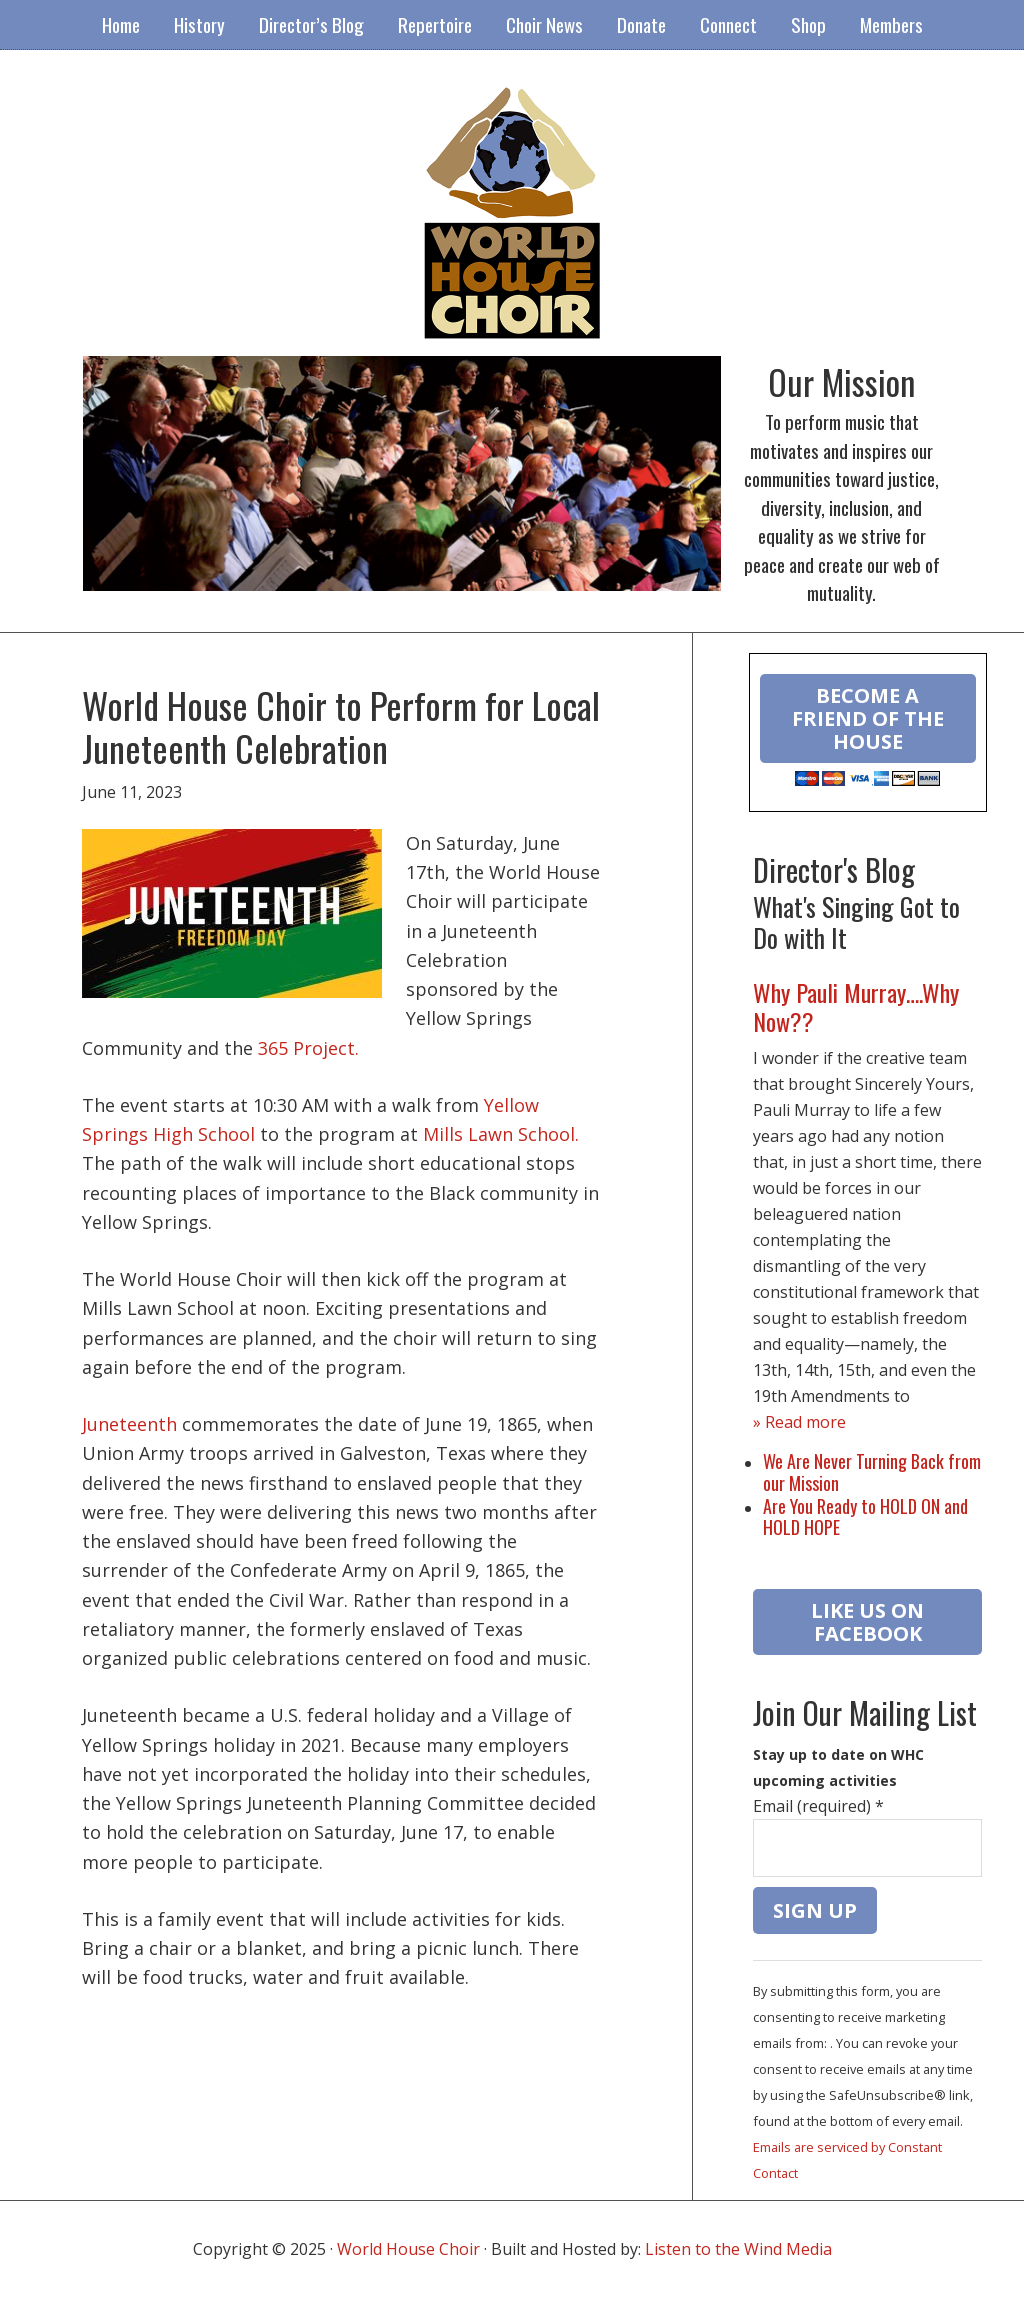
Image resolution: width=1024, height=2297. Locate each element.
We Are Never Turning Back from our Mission (872, 1472)
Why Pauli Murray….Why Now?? (856, 1006)
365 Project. (308, 1048)
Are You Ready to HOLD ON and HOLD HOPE (865, 1517)
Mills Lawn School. (501, 1134)
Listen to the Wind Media (738, 2249)
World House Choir (408, 2249)
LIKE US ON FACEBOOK (867, 1622)
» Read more (799, 1422)
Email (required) (818, 1806)
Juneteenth (129, 1424)
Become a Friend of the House (868, 718)
